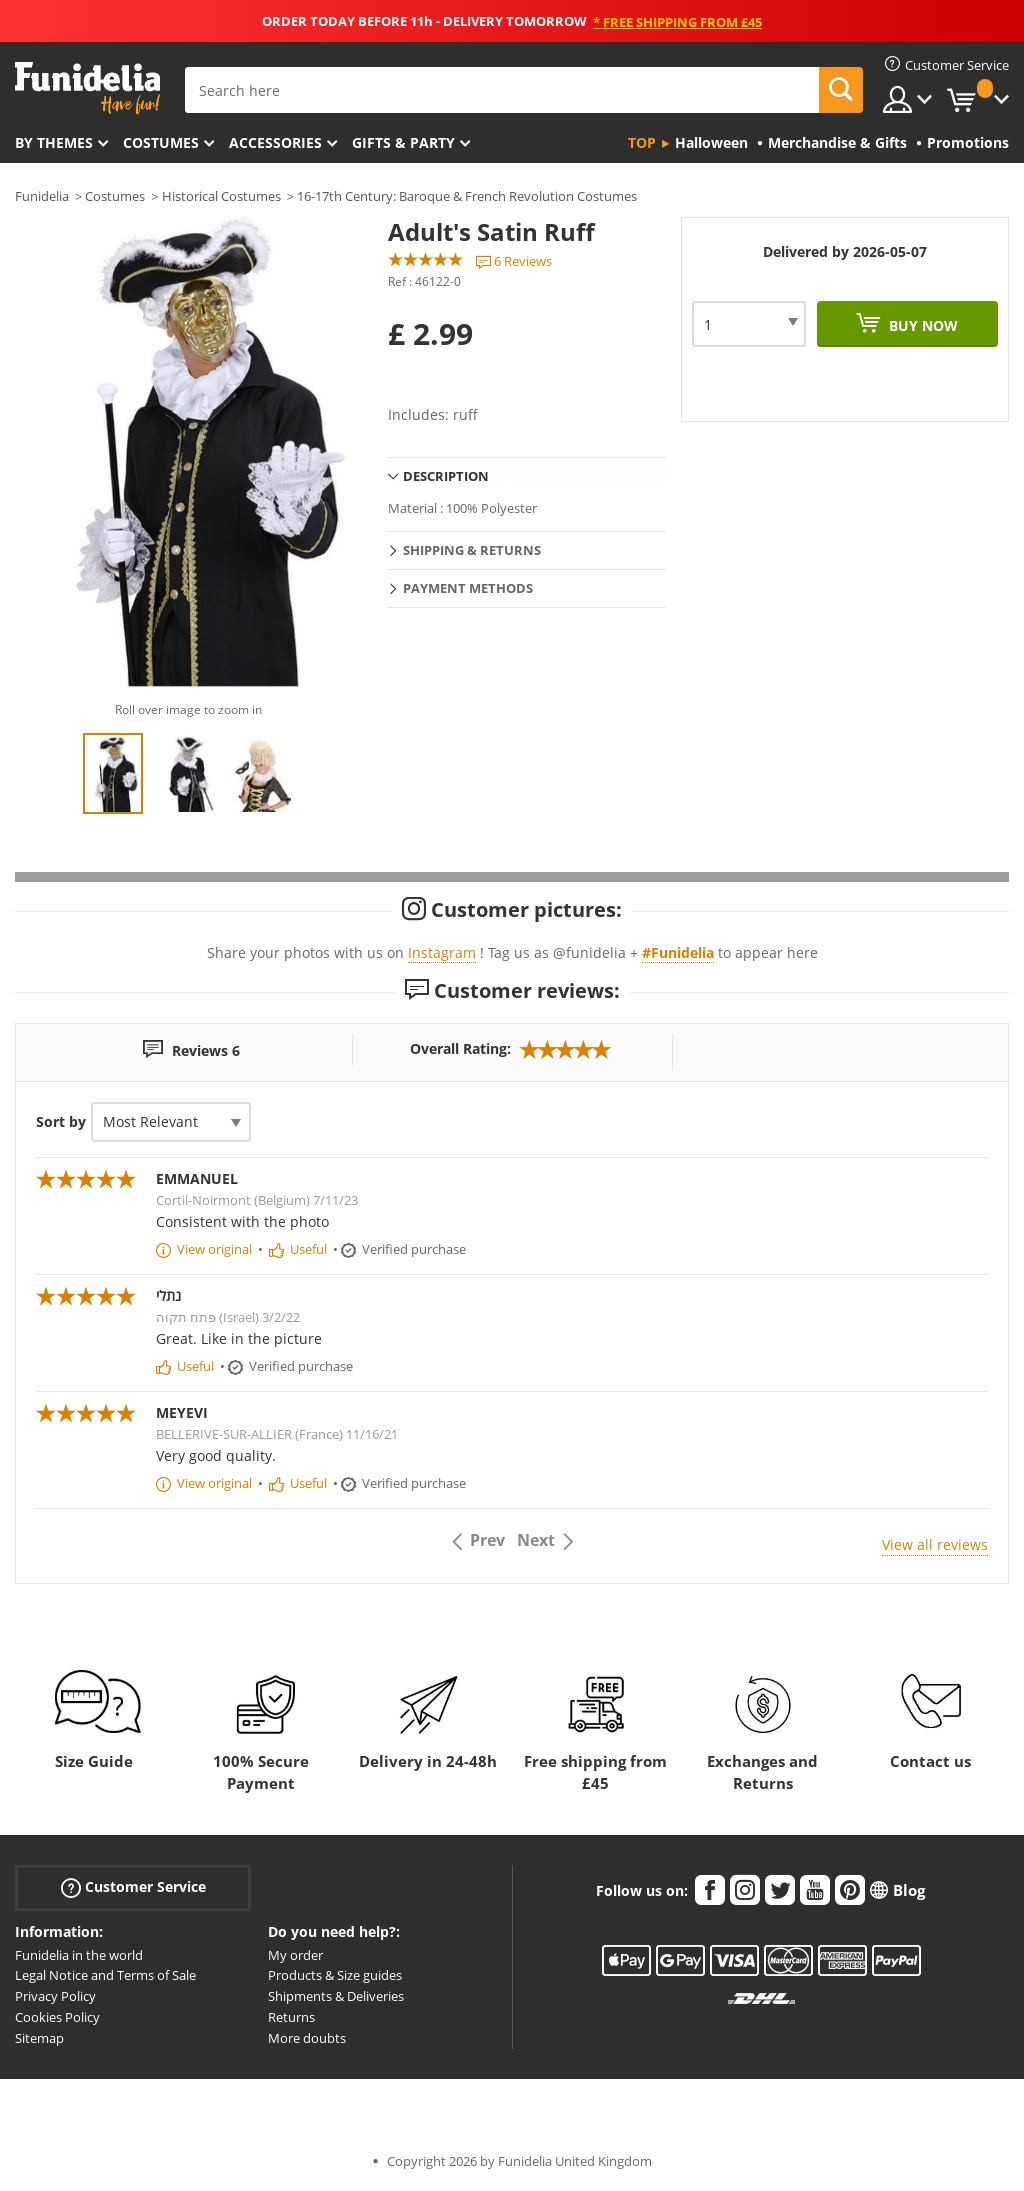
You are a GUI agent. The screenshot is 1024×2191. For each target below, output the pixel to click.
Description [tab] (446, 476)
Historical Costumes (221, 196)
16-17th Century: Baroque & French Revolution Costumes (467, 196)
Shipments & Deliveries (336, 1996)
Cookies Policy (57, 2017)
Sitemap (39, 2038)
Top (642, 142)
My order (295, 1955)
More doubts (307, 2038)
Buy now (921, 325)
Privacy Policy (55, 1996)
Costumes (161, 142)
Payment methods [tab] (468, 588)
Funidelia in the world (79, 1955)
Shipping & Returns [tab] (472, 550)
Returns (291, 2017)
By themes (54, 142)
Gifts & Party (403, 142)
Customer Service (133, 1886)
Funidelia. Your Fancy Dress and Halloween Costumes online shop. (87, 88)
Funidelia (42, 196)
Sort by (61, 1121)
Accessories (275, 142)
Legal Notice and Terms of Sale (105, 1975)
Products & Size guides (335, 1975)
